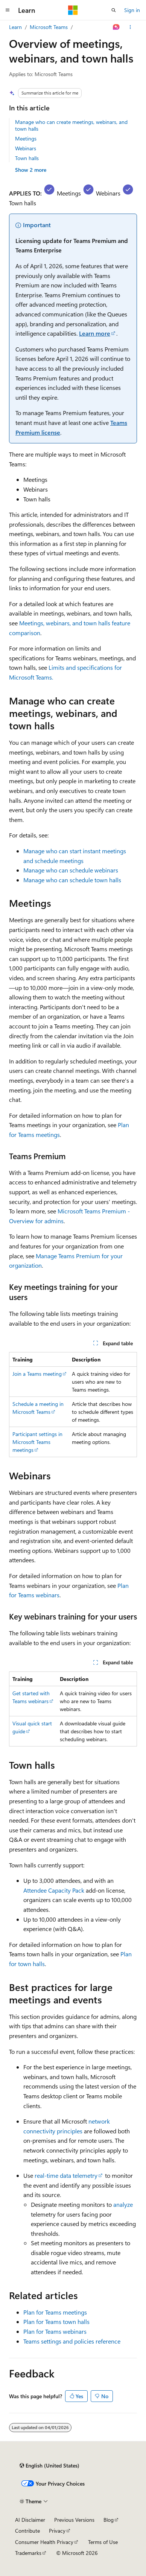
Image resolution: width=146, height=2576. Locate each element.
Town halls (27, 158)
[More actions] (130, 27)
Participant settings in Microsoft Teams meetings (37, 1441)
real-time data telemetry (66, 2175)
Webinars (25, 148)
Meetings (25, 138)
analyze (123, 2204)
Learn (15, 27)
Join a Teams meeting (37, 1373)
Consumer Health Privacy (44, 2541)
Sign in (132, 10)
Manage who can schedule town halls (72, 880)
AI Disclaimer (30, 2519)
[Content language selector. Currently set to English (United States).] (49, 2466)
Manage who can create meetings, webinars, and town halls (71, 125)
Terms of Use (103, 2541)
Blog (108, 2519)
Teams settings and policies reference (71, 2341)
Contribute (27, 2530)
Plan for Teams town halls (56, 2321)
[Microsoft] (73, 10)
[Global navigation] (7, 10)
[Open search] (113, 10)
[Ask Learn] (116, 27)
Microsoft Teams (49, 27)
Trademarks (28, 2552)
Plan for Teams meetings (55, 2312)
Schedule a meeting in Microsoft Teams (38, 1407)
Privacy (57, 2530)
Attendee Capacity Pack (53, 1890)
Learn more (94, 333)
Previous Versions (74, 2519)
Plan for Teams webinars (55, 2331)
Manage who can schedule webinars (70, 870)
